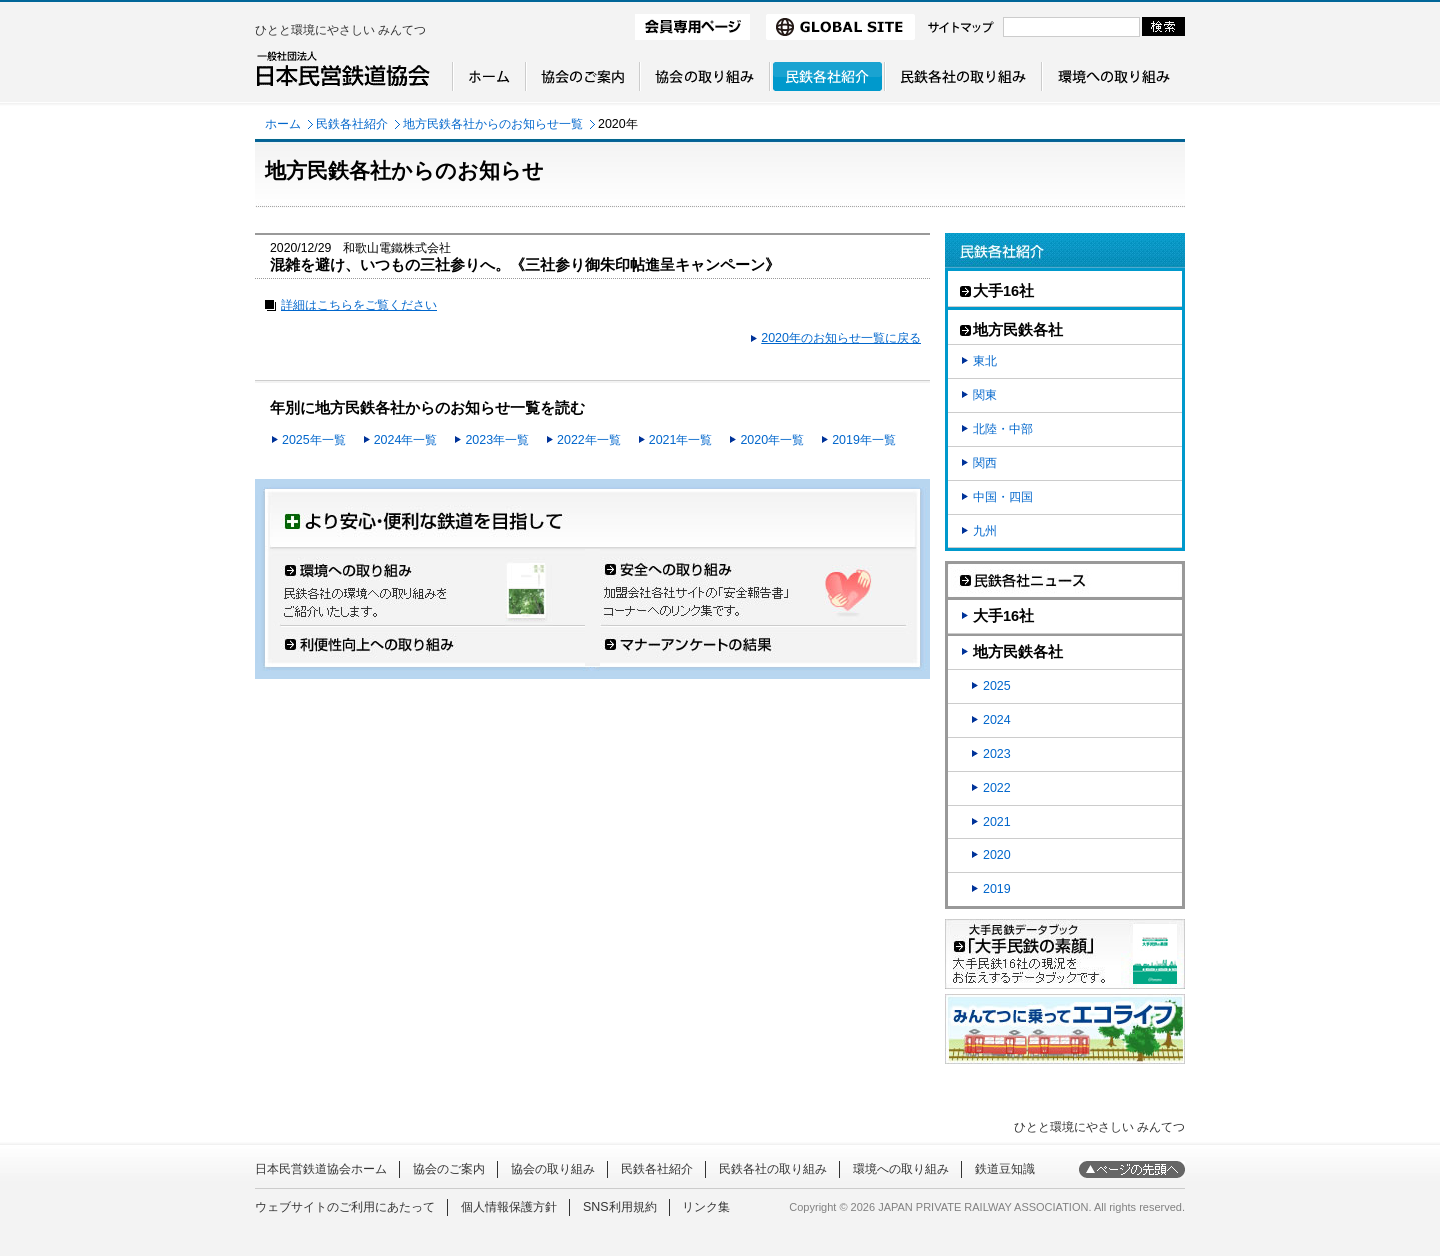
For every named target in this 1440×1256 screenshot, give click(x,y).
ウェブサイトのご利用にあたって (345, 1207)
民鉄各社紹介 (352, 124)
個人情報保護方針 (509, 1207)
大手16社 (1003, 616)
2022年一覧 (589, 440)
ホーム (283, 124)
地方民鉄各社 (1018, 652)
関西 (985, 463)
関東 (985, 395)
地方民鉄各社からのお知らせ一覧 (493, 124)
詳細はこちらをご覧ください (359, 305)
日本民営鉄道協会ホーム (321, 1169)
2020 (997, 855)
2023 (997, 754)
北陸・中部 (1003, 429)
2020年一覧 (772, 440)
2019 (997, 889)
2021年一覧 (681, 440)
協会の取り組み (553, 1169)
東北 (985, 361)
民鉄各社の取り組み (773, 1169)
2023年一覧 (497, 440)
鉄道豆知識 (1005, 1169)
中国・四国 (1003, 497)
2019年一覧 (864, 440)
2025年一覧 (314, 440)
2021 (997, 822)
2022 (997, 788)
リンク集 (706, 1207)
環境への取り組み (901, 1169)
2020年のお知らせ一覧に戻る (841, 338)
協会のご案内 (449, 1169)
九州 (985, 531)
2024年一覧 (406, 440)
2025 (997, 686)
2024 (997, 720)
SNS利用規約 (620, 1207)
